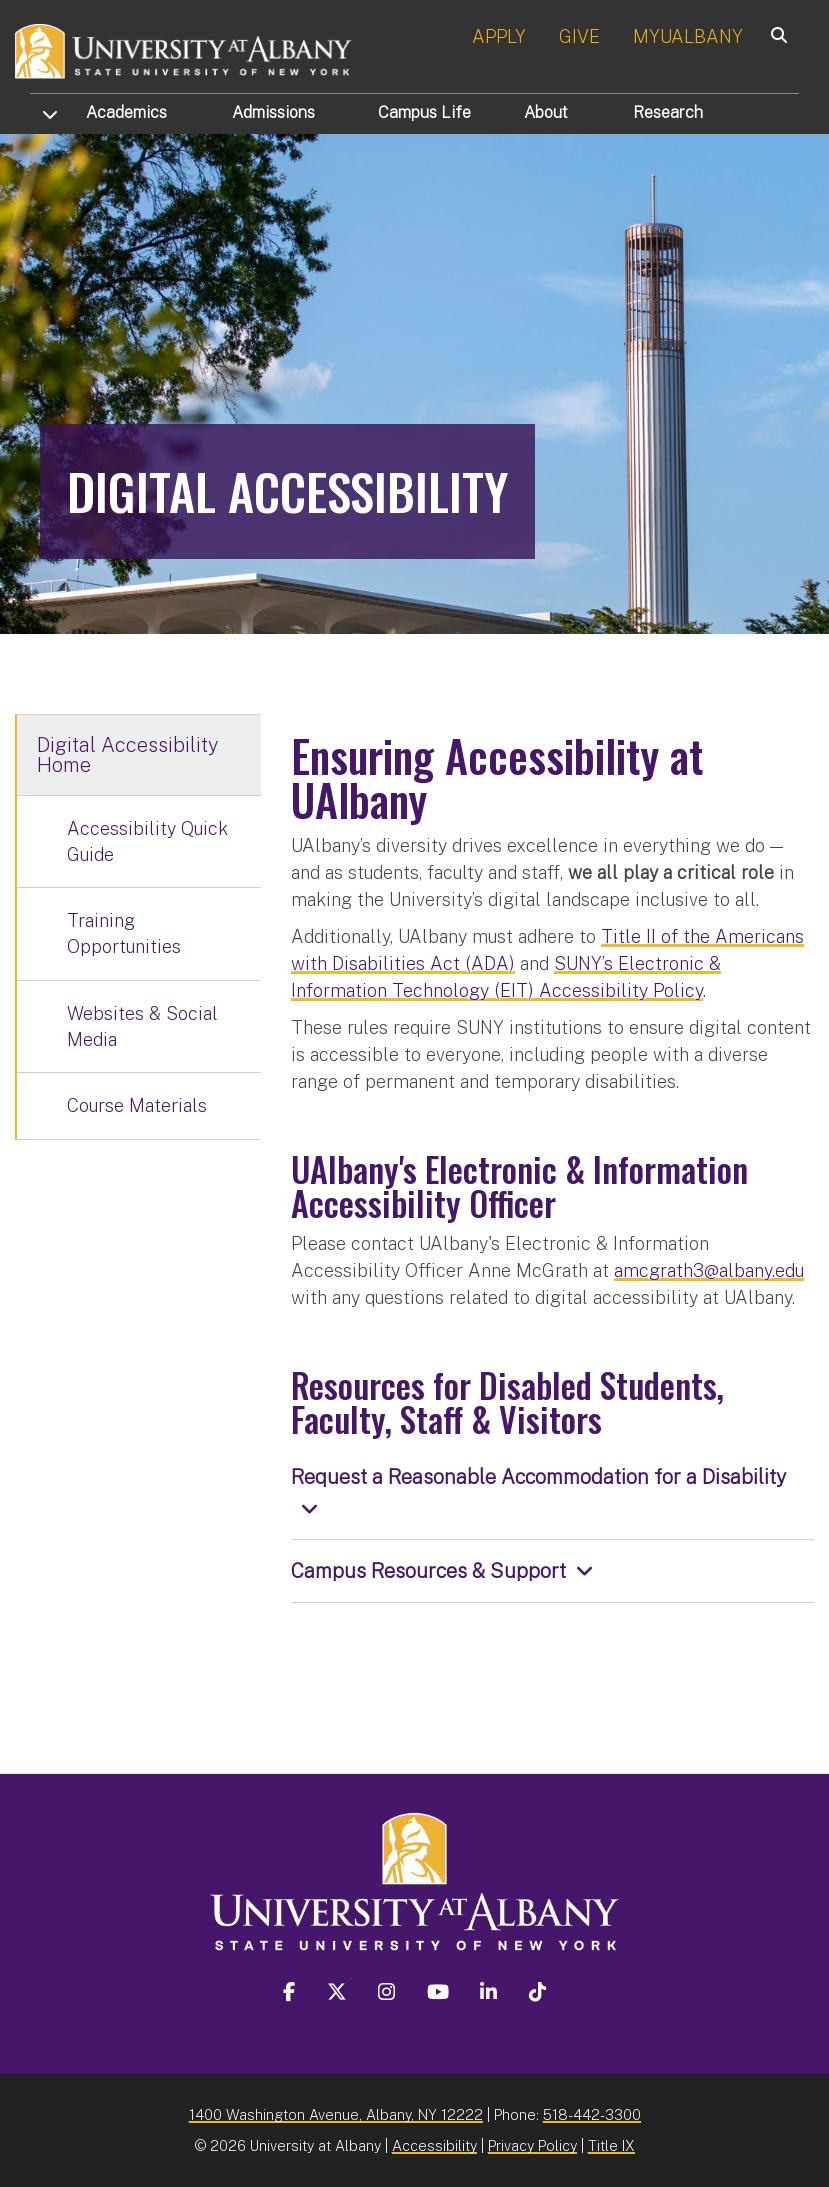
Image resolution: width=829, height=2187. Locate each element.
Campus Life (424, 112)
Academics (126, 112)
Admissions (273, 112)
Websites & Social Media (142, 1026)
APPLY (499, 36)
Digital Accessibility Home (127, 755)
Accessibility (434, 2145)
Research (668, 112)
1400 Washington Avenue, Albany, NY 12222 (336, 2114)
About (546, 112)
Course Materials (137, 1105)
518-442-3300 (592, 2114)
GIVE (579, 36)
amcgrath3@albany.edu (709, 1270)
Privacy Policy (532, 2145)
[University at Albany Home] (184, 49)
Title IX (611, 2145)
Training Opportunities (124, 933)
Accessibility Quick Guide (147, 841)
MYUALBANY (688, 36)
